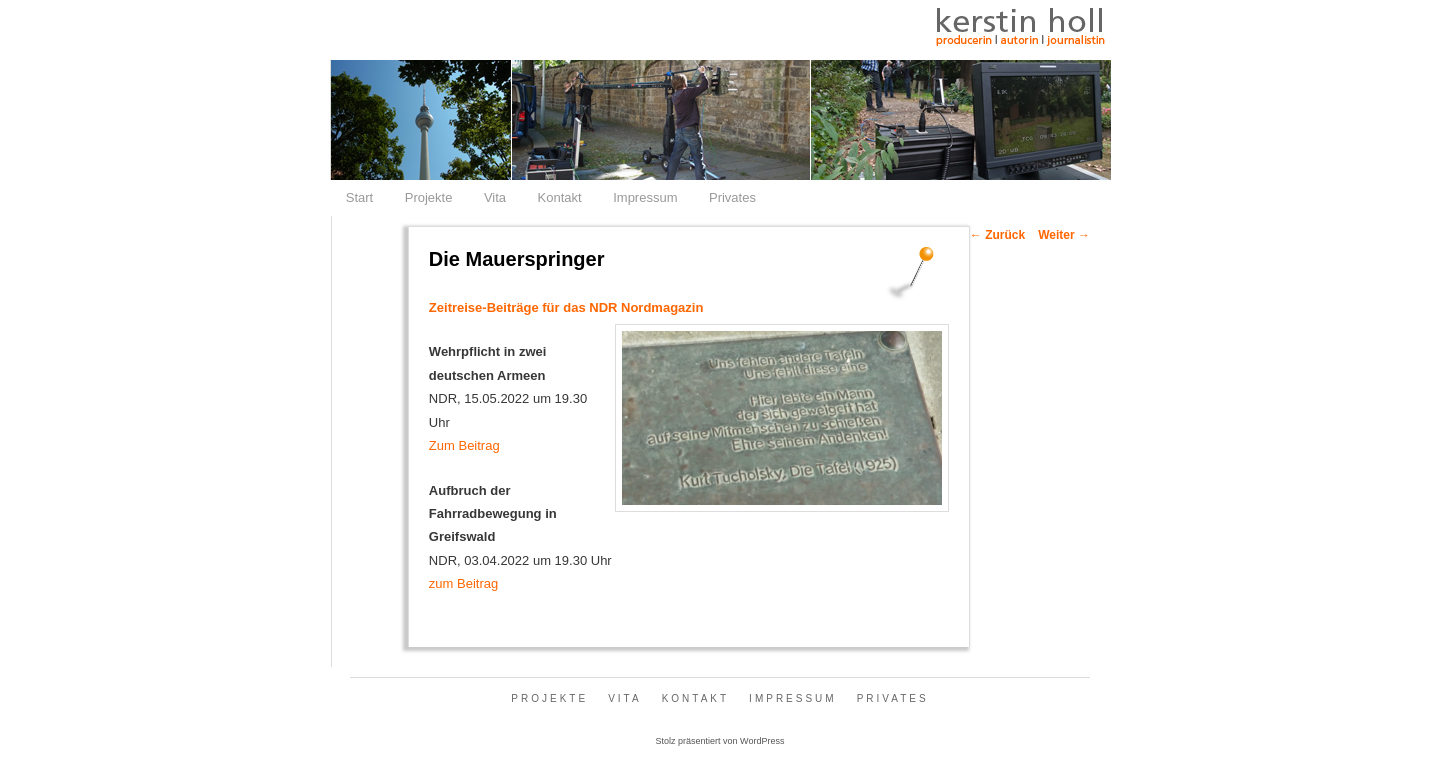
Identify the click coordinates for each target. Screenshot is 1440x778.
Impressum (645, 197)
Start (359, 197)
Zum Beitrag (464, 445)
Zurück (997, 235)
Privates (732, 197)
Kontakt (560, 197)
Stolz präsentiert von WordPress (720, 741)
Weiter (1064, 235)
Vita (495, 197)
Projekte (429, 197)
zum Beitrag (463, 583)
